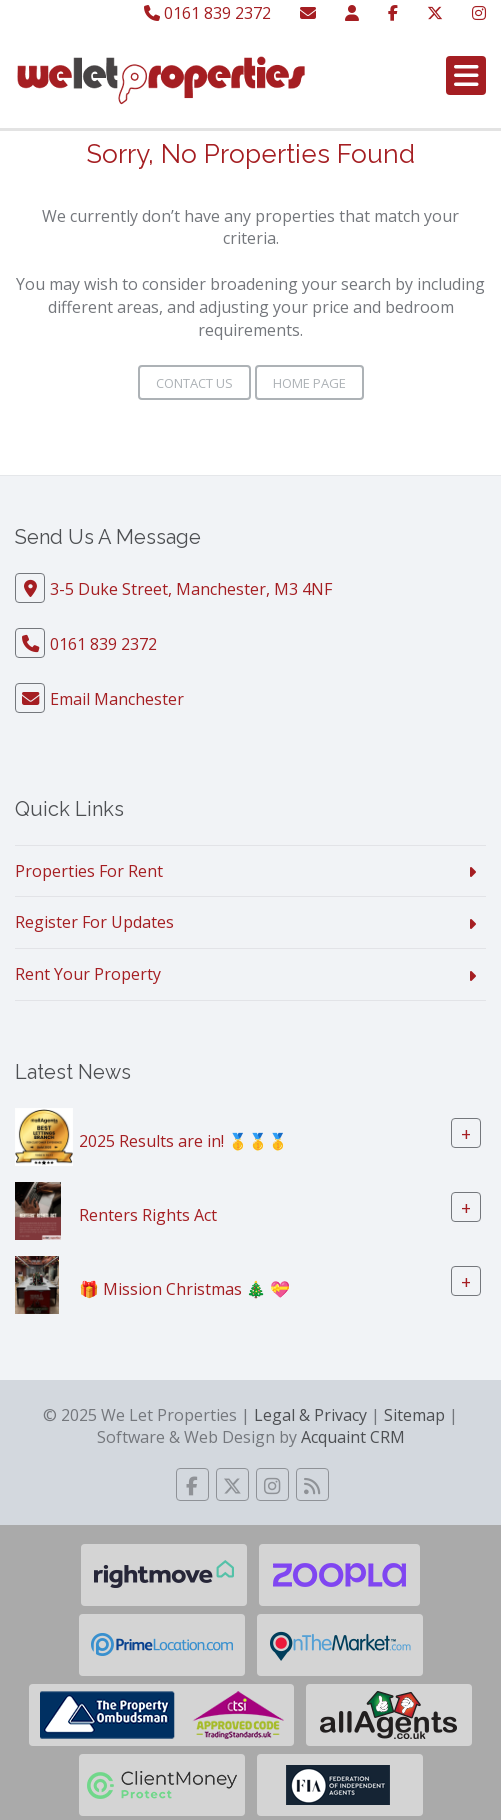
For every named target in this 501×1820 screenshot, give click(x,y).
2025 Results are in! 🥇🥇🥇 (183, 1141)
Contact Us (194, 383)
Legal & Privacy (310, 1415)
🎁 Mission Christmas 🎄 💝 (184, 1289)
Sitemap (414, 1415)
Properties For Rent (89, 871)
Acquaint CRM (353, 1437)
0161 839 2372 (207, 13)
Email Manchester (117, 699)
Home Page (309, 383)
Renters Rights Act (148, 1215)
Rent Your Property (88, 974)
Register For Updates (94, 922)
